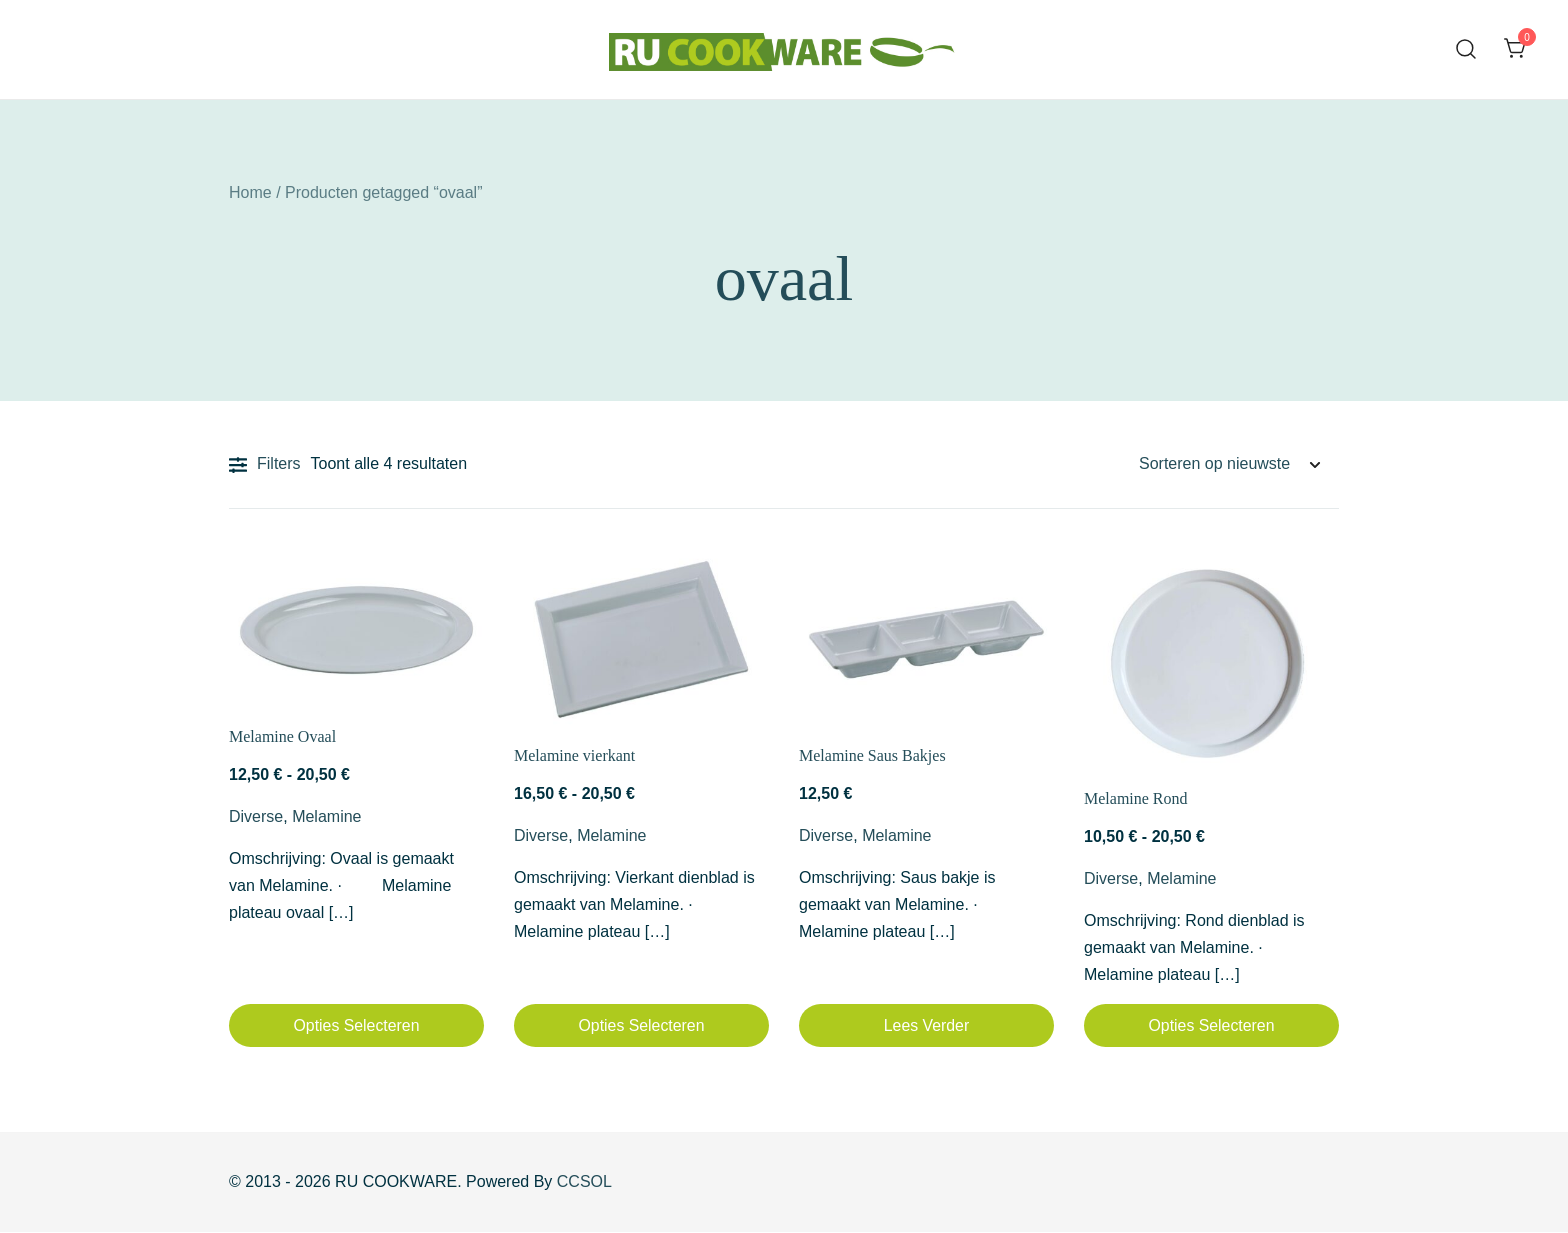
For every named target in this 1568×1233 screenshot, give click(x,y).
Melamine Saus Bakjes (872, 755)
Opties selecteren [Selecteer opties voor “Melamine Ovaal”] (356, 1025)
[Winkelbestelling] (1229, 464)
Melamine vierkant (574, 755)
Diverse (256, 816)
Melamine (326, 816)
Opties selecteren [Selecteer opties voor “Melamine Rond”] (1211, 1025)
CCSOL (584, 1182)
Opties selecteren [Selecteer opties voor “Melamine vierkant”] (641, 1025)
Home (250, 192)
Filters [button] (265, 465)
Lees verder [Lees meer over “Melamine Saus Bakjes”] (926, 1025)
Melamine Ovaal (282, 736)
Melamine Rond (1136, 798)
